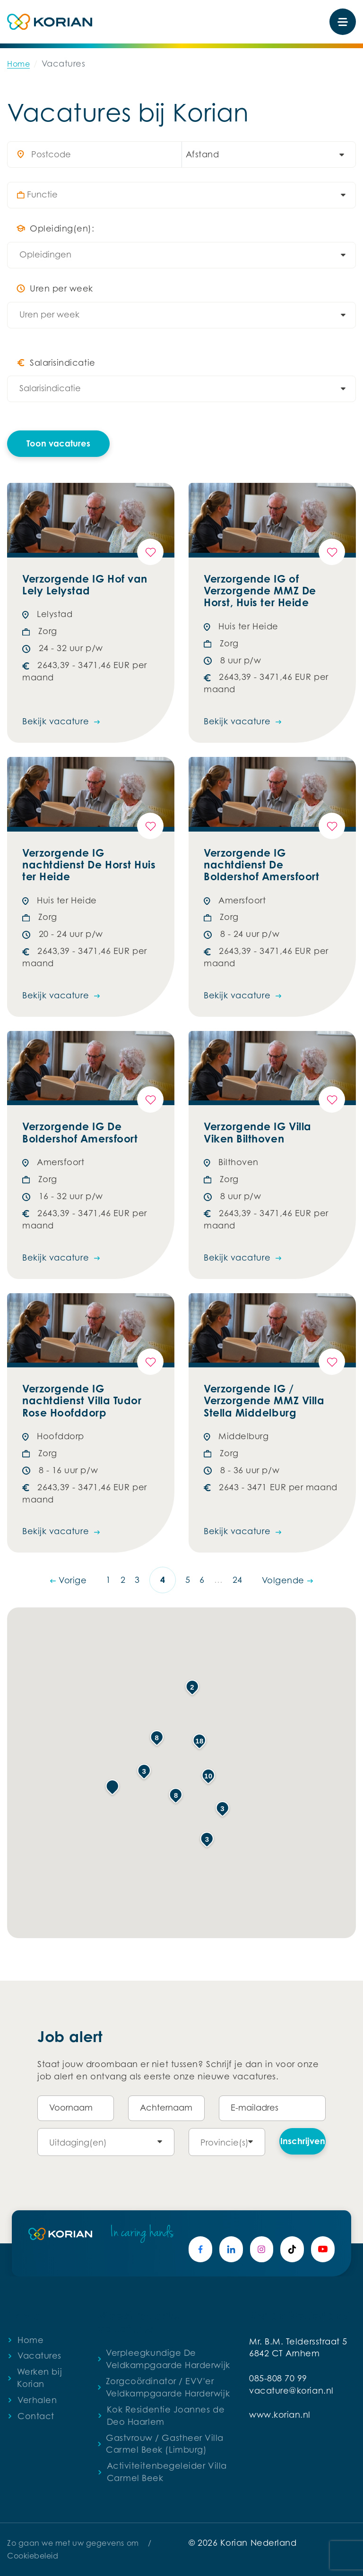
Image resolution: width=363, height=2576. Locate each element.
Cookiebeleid (32, 2555)
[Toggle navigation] (342, 22)
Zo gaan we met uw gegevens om (73, 2543)
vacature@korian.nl (291, 2391)
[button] (112, 1787)
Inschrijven (302, 2141)
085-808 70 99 (278, 2378)
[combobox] (264, 154)
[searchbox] (186, 195)
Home (18, 64)
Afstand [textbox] (202, 154)
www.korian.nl (280, 2415)
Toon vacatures (58, 443)
